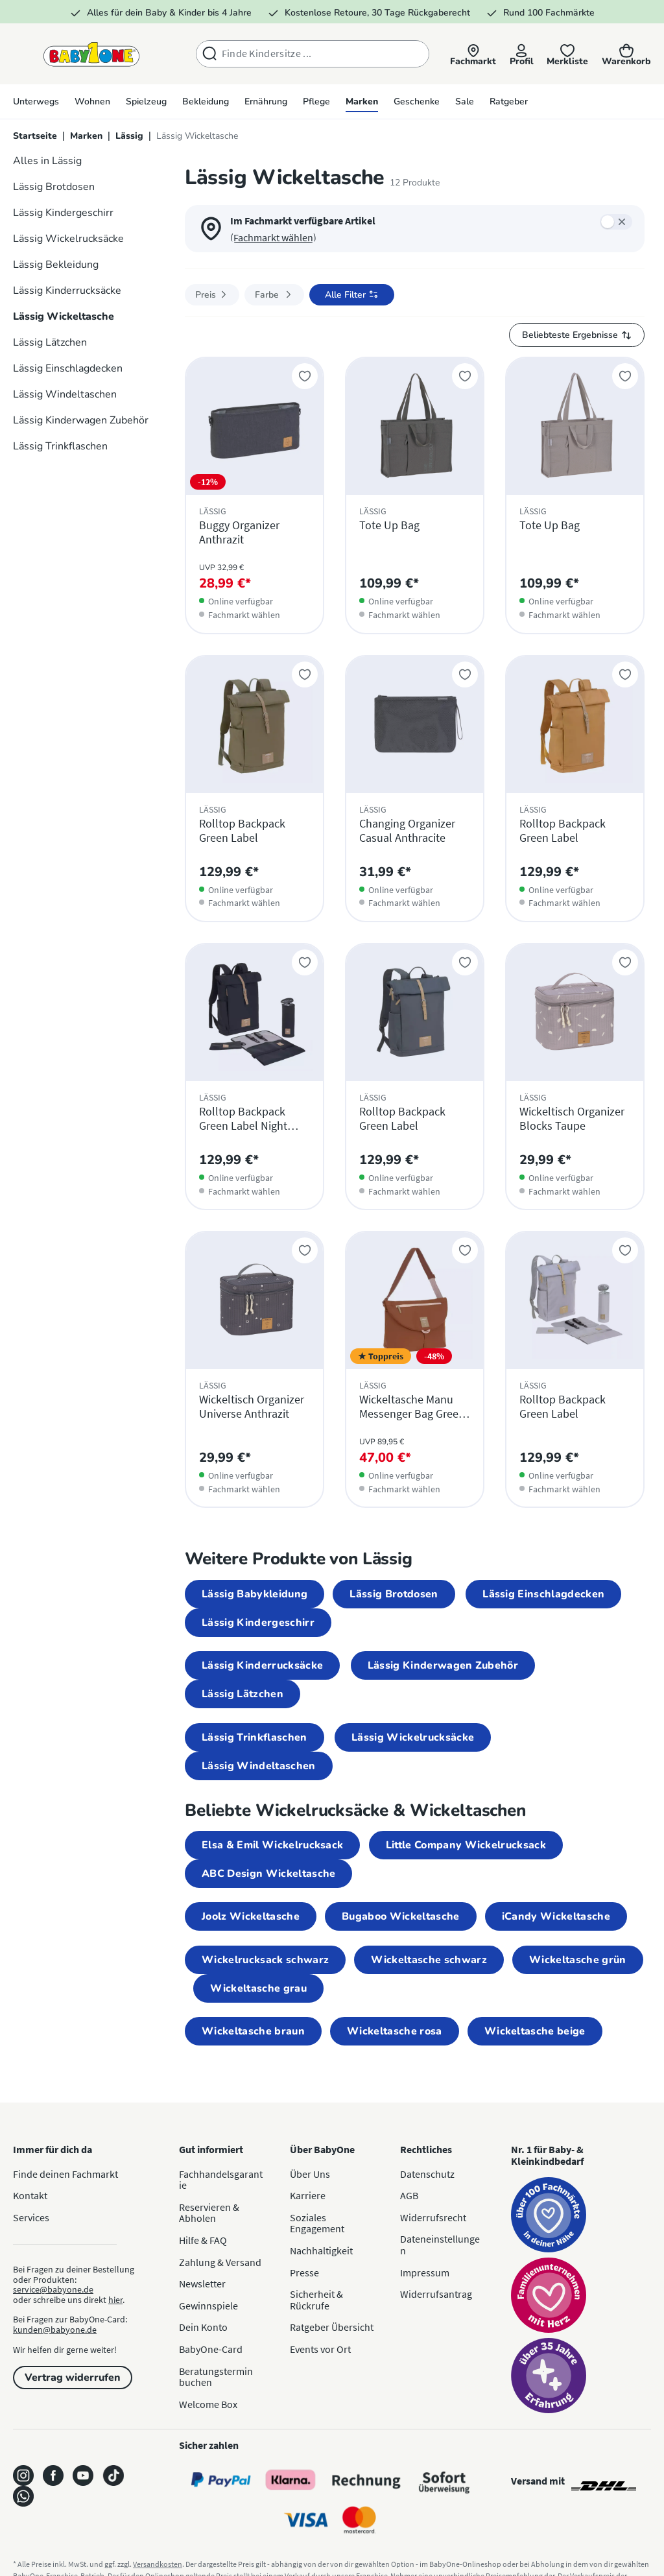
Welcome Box (208, 2404)
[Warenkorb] (626, 55)
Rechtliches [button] (426, 2149)
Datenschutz (427, 2173)
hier (115, 2300)
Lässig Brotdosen (394, 1594)
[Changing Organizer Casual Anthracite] (414, 788)
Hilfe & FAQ (203, 2240)
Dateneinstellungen (440, 2244)
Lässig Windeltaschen (258, 1766)
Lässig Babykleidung (254, 1594)
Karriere (308, 2195)
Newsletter (202, 2283)
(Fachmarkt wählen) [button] (273, 237)
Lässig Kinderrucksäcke (262, 1665)
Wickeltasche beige (535, 2031)
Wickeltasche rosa (394, 2031)
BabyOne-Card (211, 2349)
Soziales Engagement (317, 2223)
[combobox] (316, 54)
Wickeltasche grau (258, 1988)
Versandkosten (157, 2564)
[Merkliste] (565, 55)
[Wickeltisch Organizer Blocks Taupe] (574, 1076)
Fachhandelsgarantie (221, 2179)
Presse (304, 2272)
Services (31, 2217)
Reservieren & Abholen (209, 2212)
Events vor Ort (320, 2349)
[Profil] (517, 55)
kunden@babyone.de (55, 2329)
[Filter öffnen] (351, 294)
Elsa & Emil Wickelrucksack (272, 1845)
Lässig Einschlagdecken (543, 1594)
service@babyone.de (53, 2289)
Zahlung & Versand (220, 2262)
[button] (467, 55)
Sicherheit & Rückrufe (316, 2299)
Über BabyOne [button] (322, 2149)
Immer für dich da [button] (52, 2149)
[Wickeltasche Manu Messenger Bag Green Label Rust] (414, 1369)
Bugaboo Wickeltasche (400, 1916)
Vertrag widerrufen (73, 2377)
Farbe (274, 295)
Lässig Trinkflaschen (254, 1737)
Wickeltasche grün (577, 1960)
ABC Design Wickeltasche (268, 1873)
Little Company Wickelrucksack (466, 1845)
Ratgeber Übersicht (332, 2326)
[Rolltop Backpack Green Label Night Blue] (254, 1076)
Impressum (424, 2272)
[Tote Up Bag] (414, 495)
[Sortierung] (577, 335)
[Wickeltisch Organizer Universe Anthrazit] (254, 1369)
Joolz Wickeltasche (251, 1916)
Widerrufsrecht (433, 2217)
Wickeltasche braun (253, 2031)
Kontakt (30, 2195)
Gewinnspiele (208, 2305)
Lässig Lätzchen (242, 1694)
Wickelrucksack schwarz (265, 1960)
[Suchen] (200, 54)
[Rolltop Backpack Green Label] (254, 788)
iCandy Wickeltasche (556, 1916)
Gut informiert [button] (211, 2149)
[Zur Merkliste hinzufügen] (305, 376)
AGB (409, 2195)
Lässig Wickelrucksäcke (412, 1737)
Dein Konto (203, 2326)
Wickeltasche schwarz (428, 1960)
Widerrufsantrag (436, 2293)
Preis (212, 295)
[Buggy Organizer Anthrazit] (254, 495)
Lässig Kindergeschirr (258, 1623)
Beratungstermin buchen (216, 2377)
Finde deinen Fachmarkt (65, 2173)
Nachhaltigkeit (321, 2250)
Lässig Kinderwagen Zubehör (443, 1665)
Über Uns (310, 2173)
